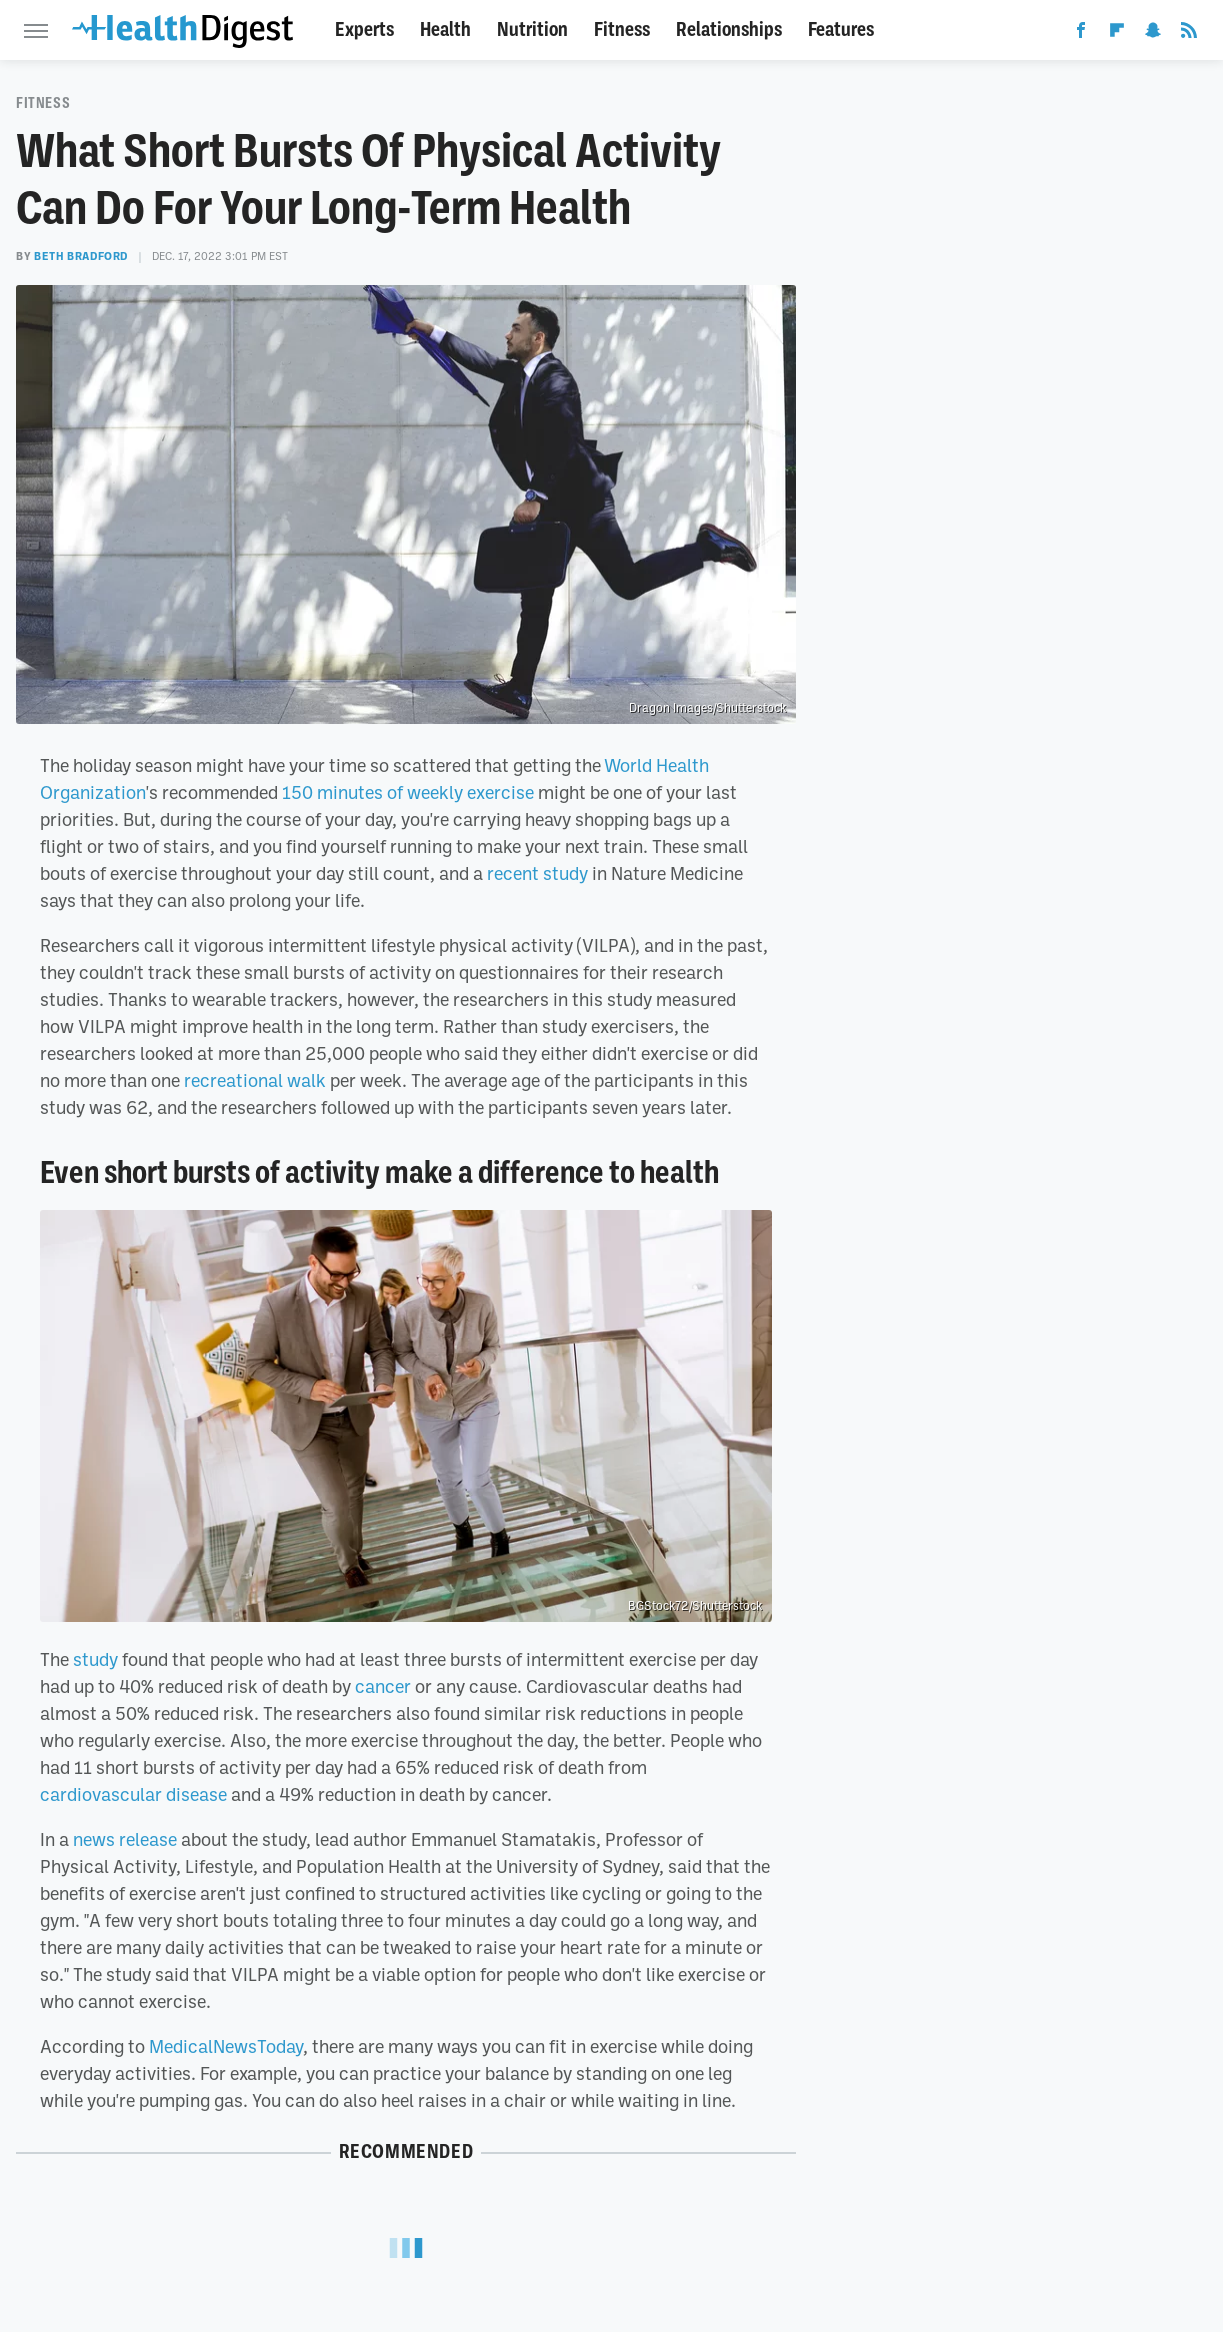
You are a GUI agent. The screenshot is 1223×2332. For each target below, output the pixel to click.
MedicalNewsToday (226, 2046)
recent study (537, 873)
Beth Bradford (81, 256)
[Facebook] (1081, 34)
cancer (383, 1686)
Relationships (729, 29)
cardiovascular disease (133, 1794)
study (95, 1659)
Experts (364, 29)
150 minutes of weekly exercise (408, 792)
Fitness (622, 29)
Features (841, 29)
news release (125, 1839)
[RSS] (1189, 34)
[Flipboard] (1117, 34)
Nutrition (532, 29)
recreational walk (255, 1080)
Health (445, 29)
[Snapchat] (1153, 34)
